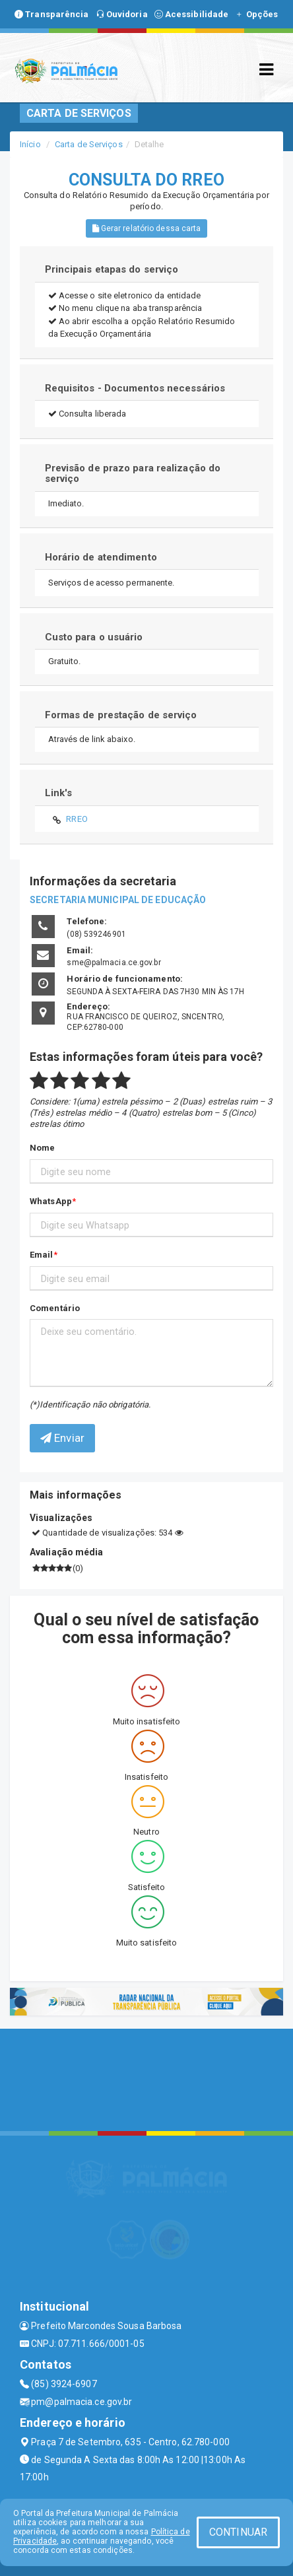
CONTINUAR (238, 2532)
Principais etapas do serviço (112, 269)
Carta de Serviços (89, 144)
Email (41, 1255)
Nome (42, 1148)
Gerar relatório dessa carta (146, 228)
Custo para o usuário (94, 637)
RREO (76, 819)
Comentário (55, 1308)
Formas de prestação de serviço (121, 715)
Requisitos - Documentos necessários (135, 388)
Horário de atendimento (101, 557)
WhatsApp (51, 1201)
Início (30, 144)
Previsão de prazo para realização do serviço (133, 473)
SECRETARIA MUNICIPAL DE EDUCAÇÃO (118, 900)
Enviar (62, 1437)
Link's (59, 793)
